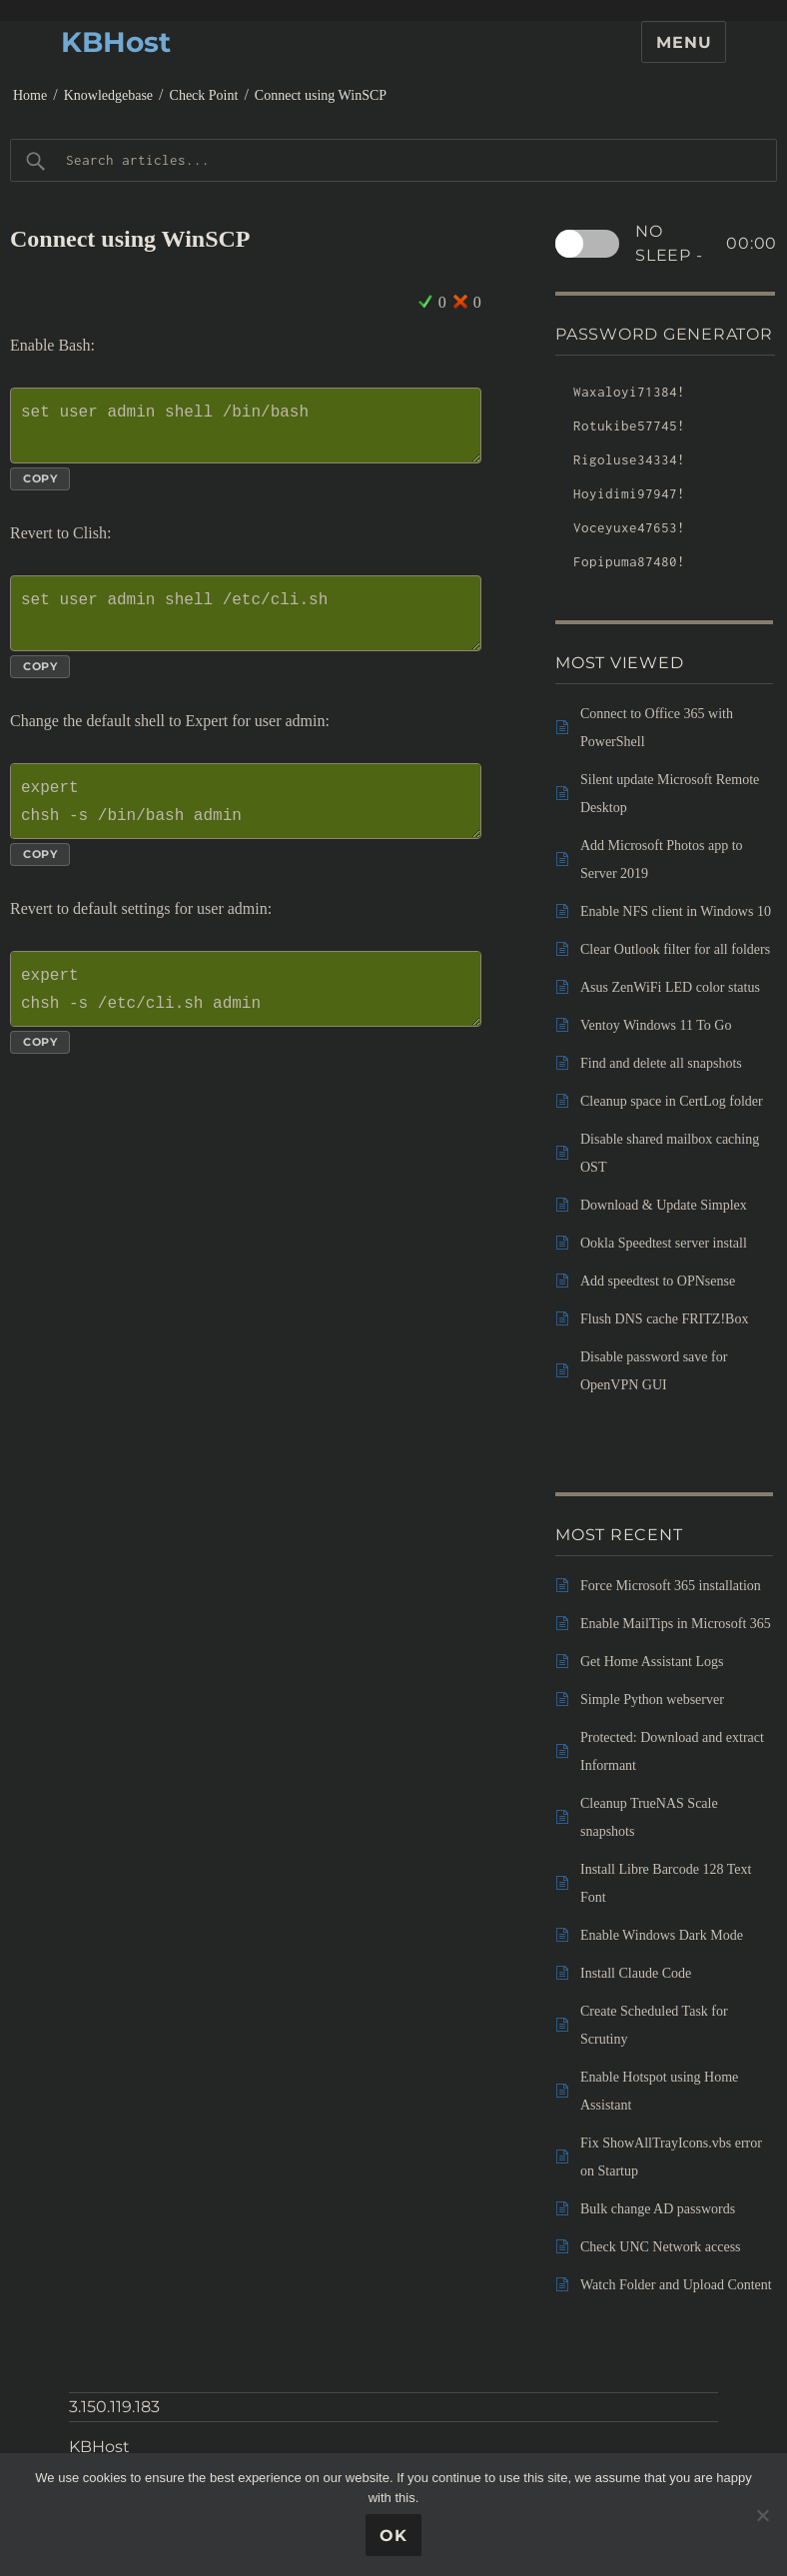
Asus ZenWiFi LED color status (670, 987)
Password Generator (664, 334)
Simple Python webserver (652, 1699)
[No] (762, 2515)
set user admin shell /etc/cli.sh (245, 613)
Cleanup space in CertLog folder (671, 1101)
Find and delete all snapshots (661, 1063)
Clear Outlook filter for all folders (675, 949)
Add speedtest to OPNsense (657, 1281)
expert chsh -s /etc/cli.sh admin (245, 989)
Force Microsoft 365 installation (670, 1585)
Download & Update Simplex (663, 1205)
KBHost (116, 42)
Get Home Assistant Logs (652, 1661)
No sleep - (706, 244)
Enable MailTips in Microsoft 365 (675, 1623)
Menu (683, 42)
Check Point (204, 95)
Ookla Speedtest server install (663, 1243)
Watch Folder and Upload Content (676, 2284)
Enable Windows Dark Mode (661, 1935)
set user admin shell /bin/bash (245, 425)
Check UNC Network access (660, 2246)
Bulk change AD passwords (657, 2208)
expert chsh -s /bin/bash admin (245, 801)
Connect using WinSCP (321, 95)
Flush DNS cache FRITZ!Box (664, 1318)
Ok (393, 2535)
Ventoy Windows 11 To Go (655, 1025)
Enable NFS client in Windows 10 (675, 911)
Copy (40, 478)
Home (30, 95)
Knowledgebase (108, 95)
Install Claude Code (635, 1973)
